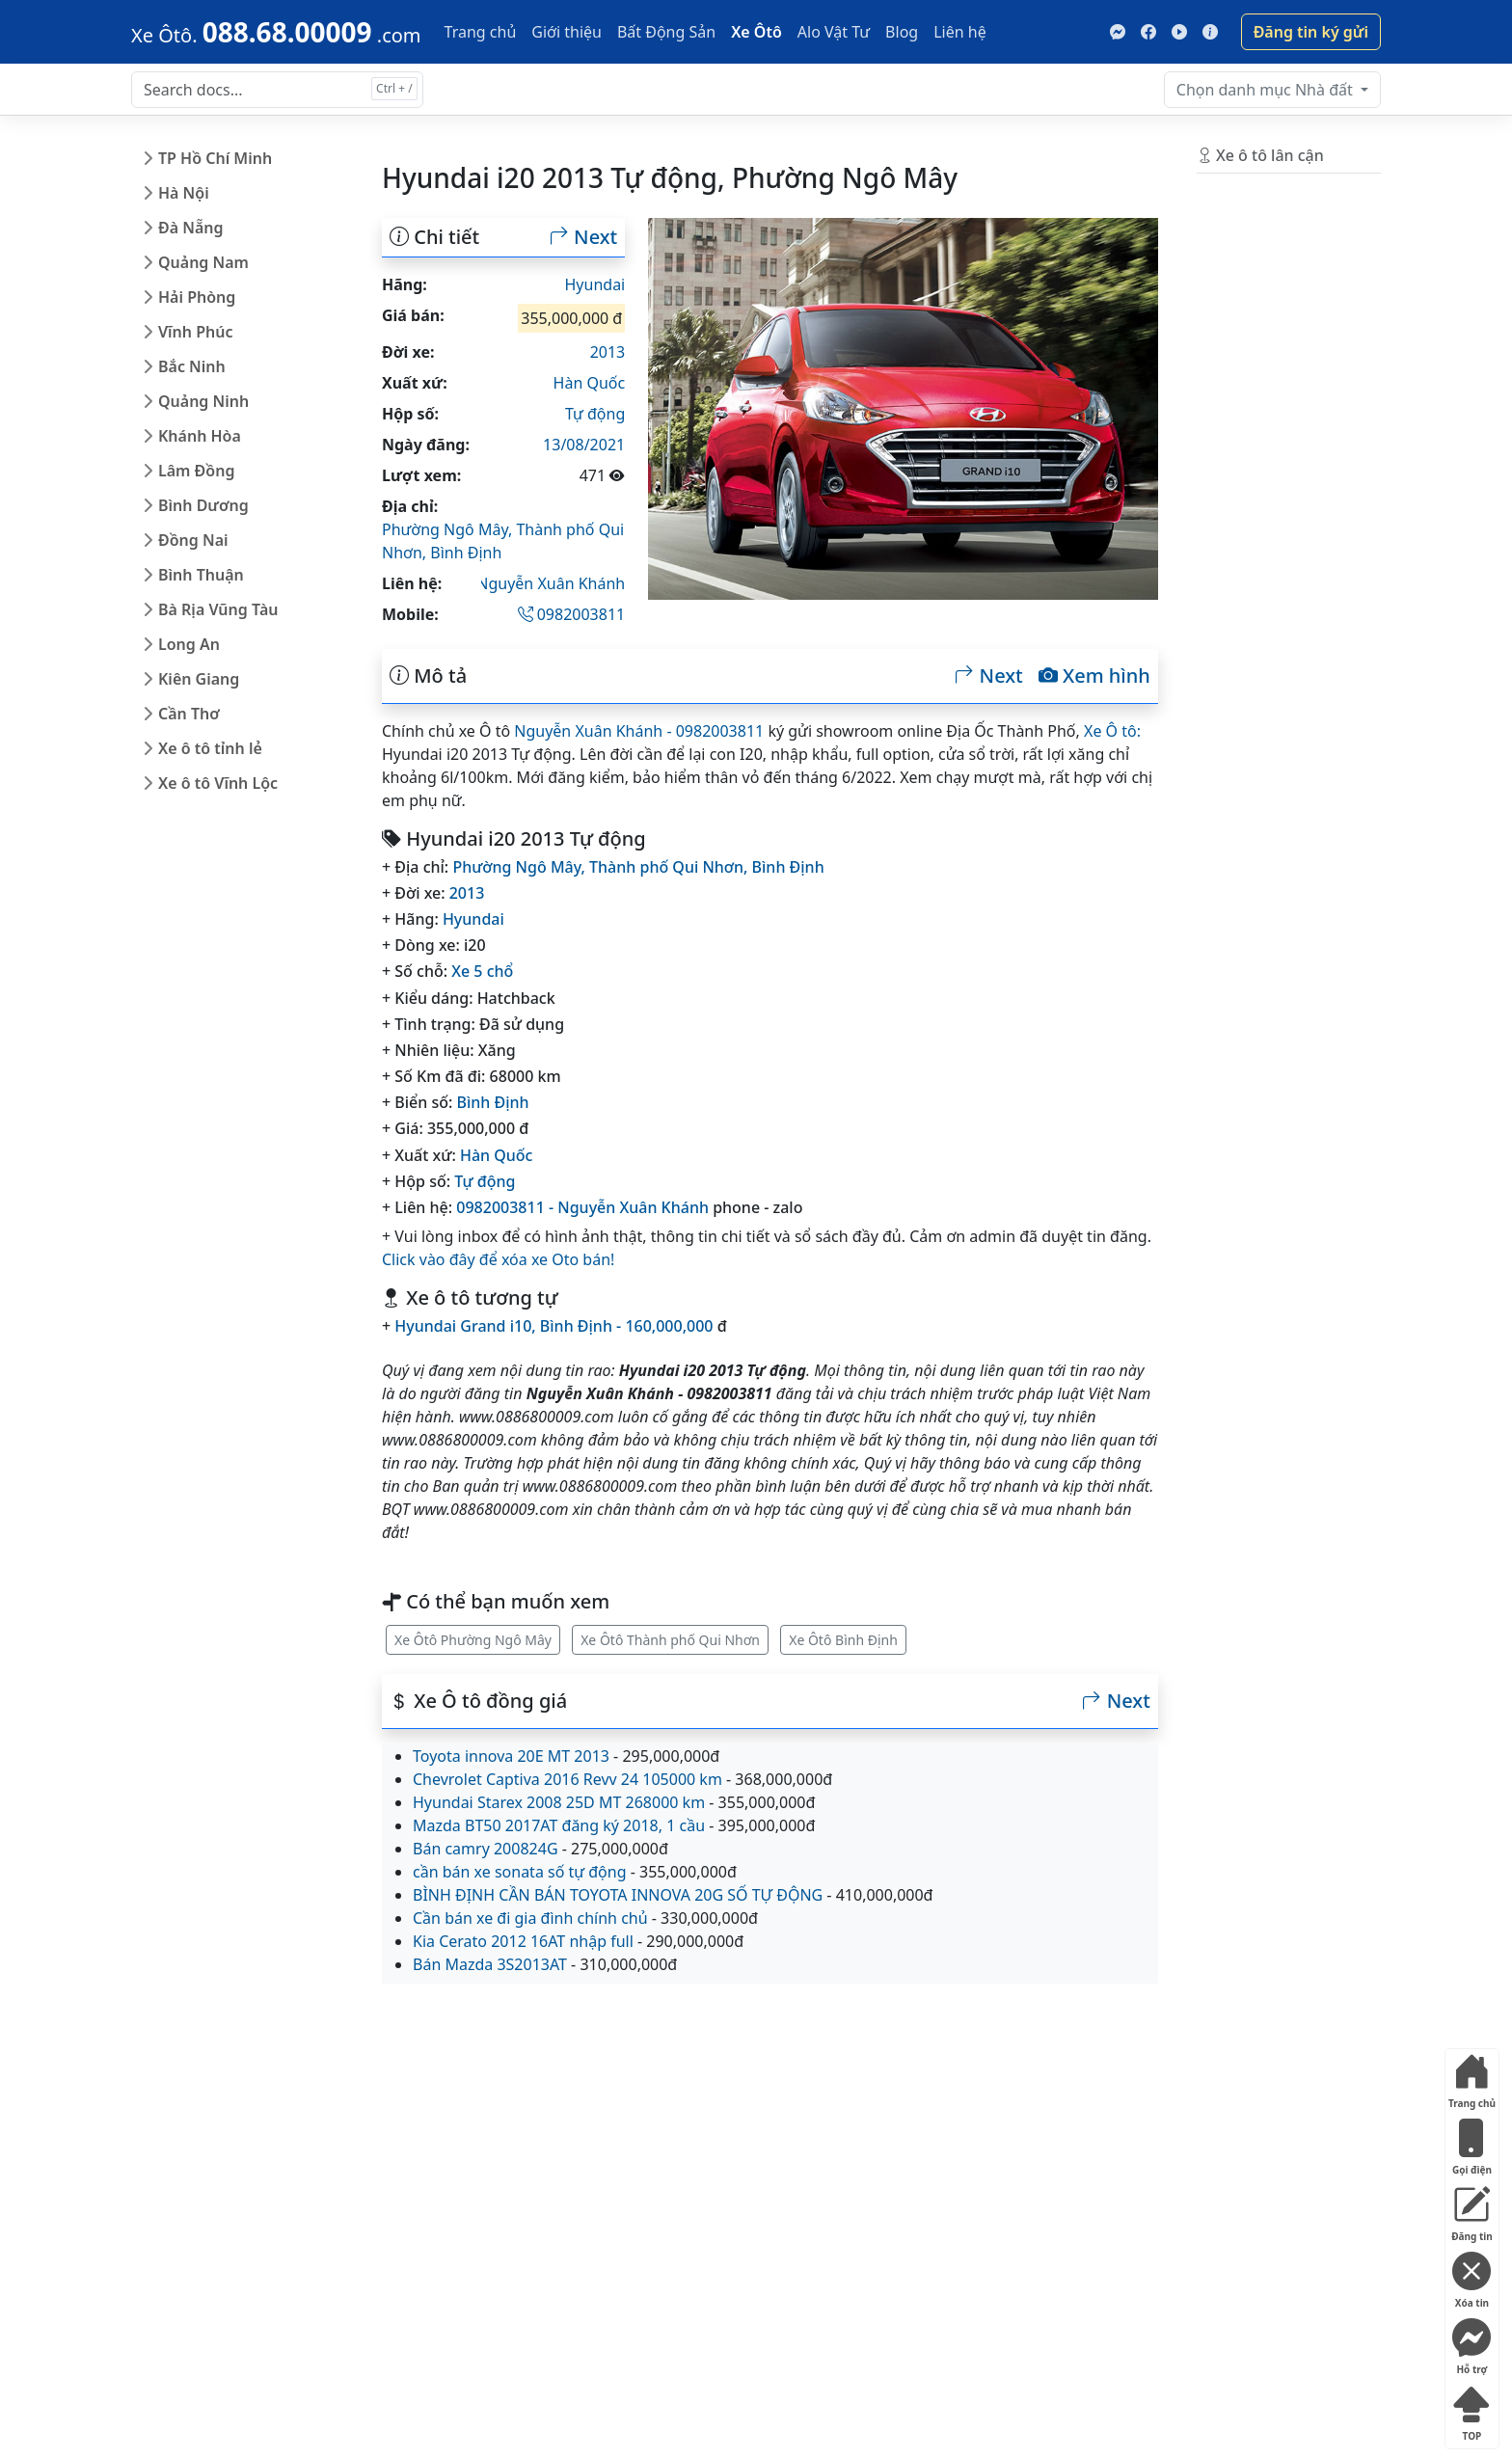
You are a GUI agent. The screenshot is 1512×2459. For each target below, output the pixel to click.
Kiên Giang (198, 678)
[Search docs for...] (277, 89)
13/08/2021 (584, 444)
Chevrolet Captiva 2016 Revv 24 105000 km (567, 1779)
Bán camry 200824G (485, 1848)
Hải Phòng (196, 297)
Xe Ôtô (756, 31)
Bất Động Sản (666, 31)
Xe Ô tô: (1112, 731)
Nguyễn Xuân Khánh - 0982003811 (639, 731)
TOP (1471, 2409)
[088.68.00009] (276, 32)
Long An (189, 644)
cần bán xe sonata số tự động (520, 1871)
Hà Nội (183, 192)
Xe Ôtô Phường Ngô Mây (473, 1640)
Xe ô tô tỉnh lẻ (210, 748)
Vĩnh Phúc (195, 331)
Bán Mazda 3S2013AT (490, 1964)
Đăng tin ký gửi (1311, 31)
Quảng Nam (203, 262)
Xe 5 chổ (482, 971)
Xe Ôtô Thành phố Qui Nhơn (670, 1640)
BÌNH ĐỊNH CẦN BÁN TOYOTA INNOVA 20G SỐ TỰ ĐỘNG (618, 1894)
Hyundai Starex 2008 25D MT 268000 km (559, 1802)
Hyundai (595, 284)
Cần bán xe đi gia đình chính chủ (530, 1918)
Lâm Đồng (196, 470)
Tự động (595, 413)
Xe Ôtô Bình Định (843, 1640)
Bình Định (465, 552)
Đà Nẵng (191, 227)
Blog (901, 31)
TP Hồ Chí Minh (215, 158)
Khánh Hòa (199, 435)
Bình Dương (203, 505)
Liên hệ (959, 31)
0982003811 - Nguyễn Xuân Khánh (582, 1207)
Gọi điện (1471, 2143)
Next (583, 237)
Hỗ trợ (1471, 2342)
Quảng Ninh (203, 401)
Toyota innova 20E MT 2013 (511, 1756)
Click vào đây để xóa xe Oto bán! (498, 1259)
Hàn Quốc (590, 382)
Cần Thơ (189, 713)
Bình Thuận (201, 574)
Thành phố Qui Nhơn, (670, 867)
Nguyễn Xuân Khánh (550, 583)
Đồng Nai (193, 540)
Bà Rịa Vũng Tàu (218, 609)
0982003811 (572, 614)
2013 (608, 352)
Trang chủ (481, 31)
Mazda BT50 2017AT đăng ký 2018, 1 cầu (559, 1825)
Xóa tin (1471, 2276)
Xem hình (1094, 676)
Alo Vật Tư (833, 31)
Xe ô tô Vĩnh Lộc (218, 783)
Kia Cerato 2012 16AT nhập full (523, 1941)
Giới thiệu (566, 31)
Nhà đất (1266, 89)
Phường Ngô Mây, (449, 529)
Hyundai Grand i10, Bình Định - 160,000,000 (553, 1326)
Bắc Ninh (192, 366)
